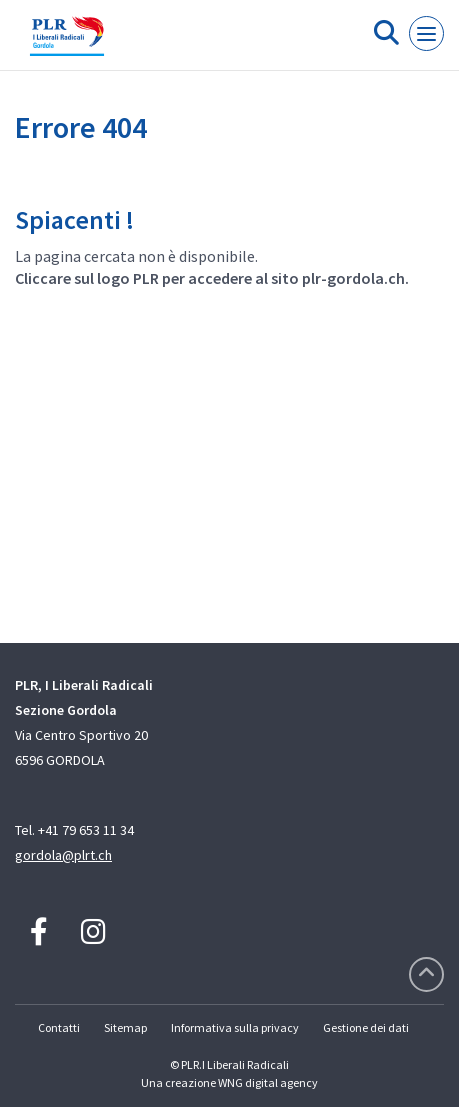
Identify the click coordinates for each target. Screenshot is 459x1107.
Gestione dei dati (366, 1027)
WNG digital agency (268, 1082)
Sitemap (125, 1027)
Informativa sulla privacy (235, 1027)
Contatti (59, 1027)
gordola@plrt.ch (63, 855)
